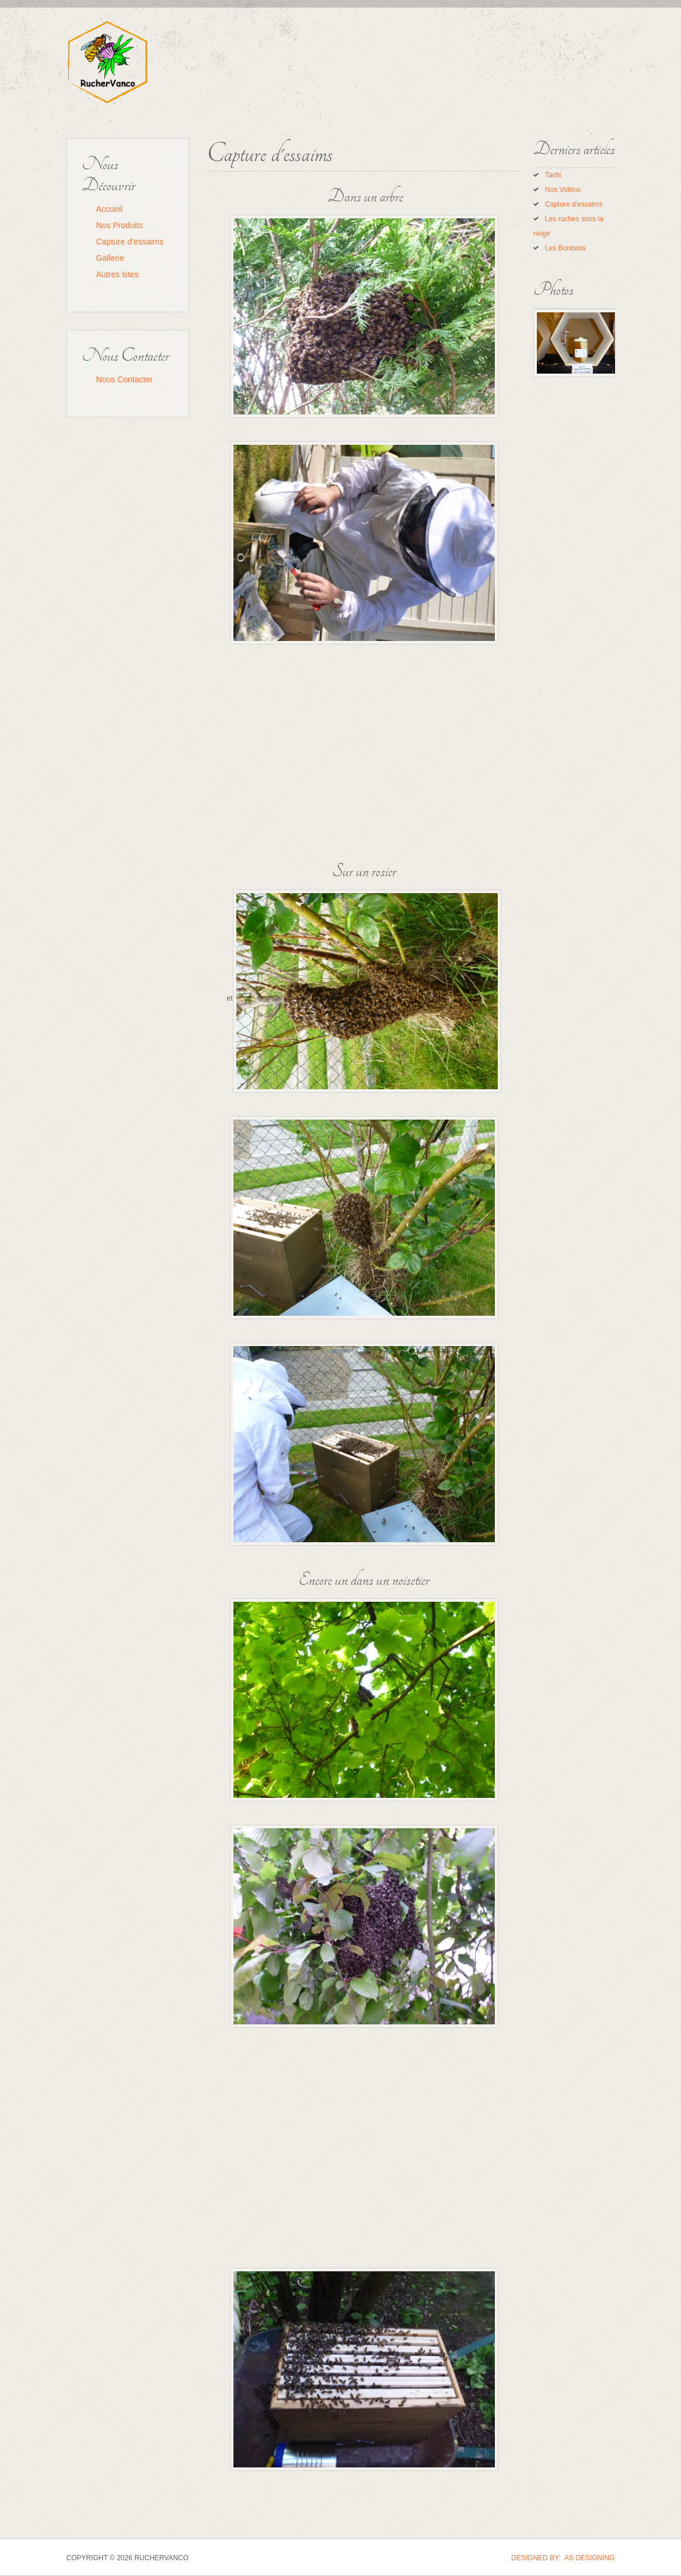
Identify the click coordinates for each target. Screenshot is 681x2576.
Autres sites (117, 274)
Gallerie (110, 258)
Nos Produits (119, 225)
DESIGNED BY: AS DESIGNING (562, 2558)
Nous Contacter (124, 379)
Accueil (109, 209)
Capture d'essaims (130, 241)
